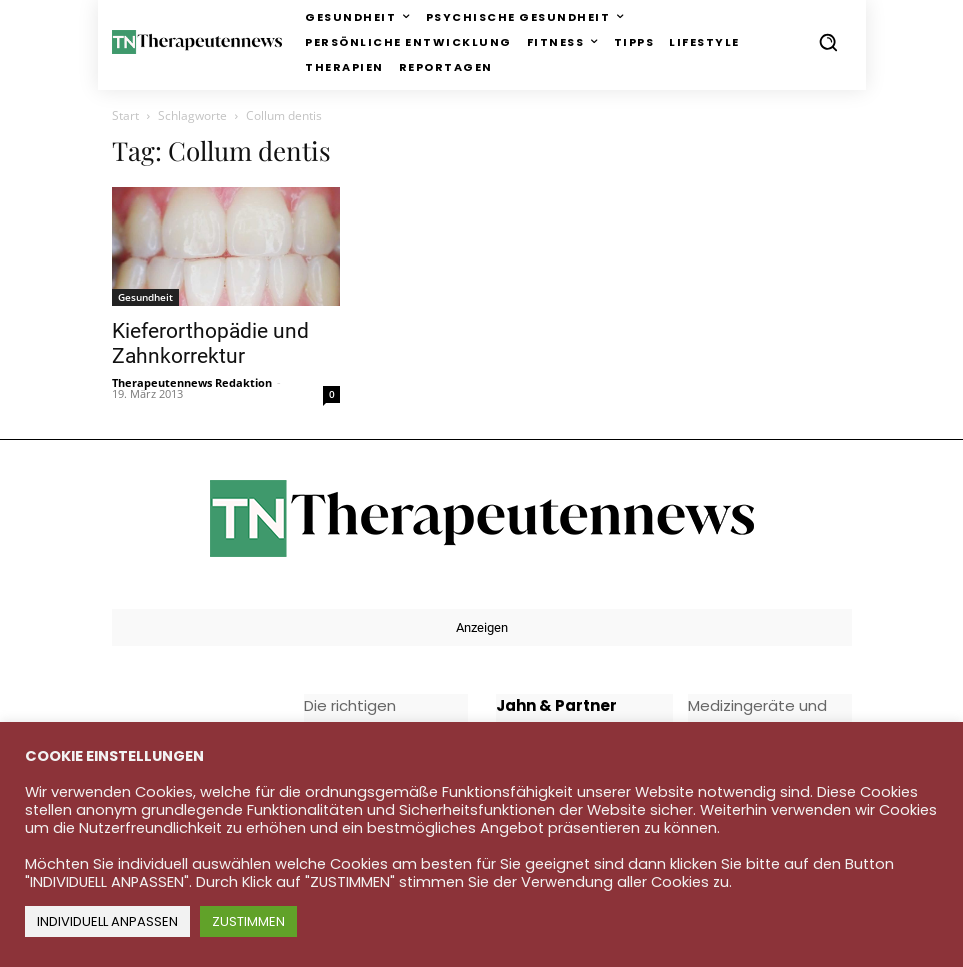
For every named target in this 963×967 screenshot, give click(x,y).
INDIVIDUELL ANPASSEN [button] (107, 921)
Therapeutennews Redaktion (192, 382)
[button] (828, 42)
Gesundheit (145, 297)
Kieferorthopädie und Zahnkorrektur (210, 343)
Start (125, 115)
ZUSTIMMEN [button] (248, 921)
